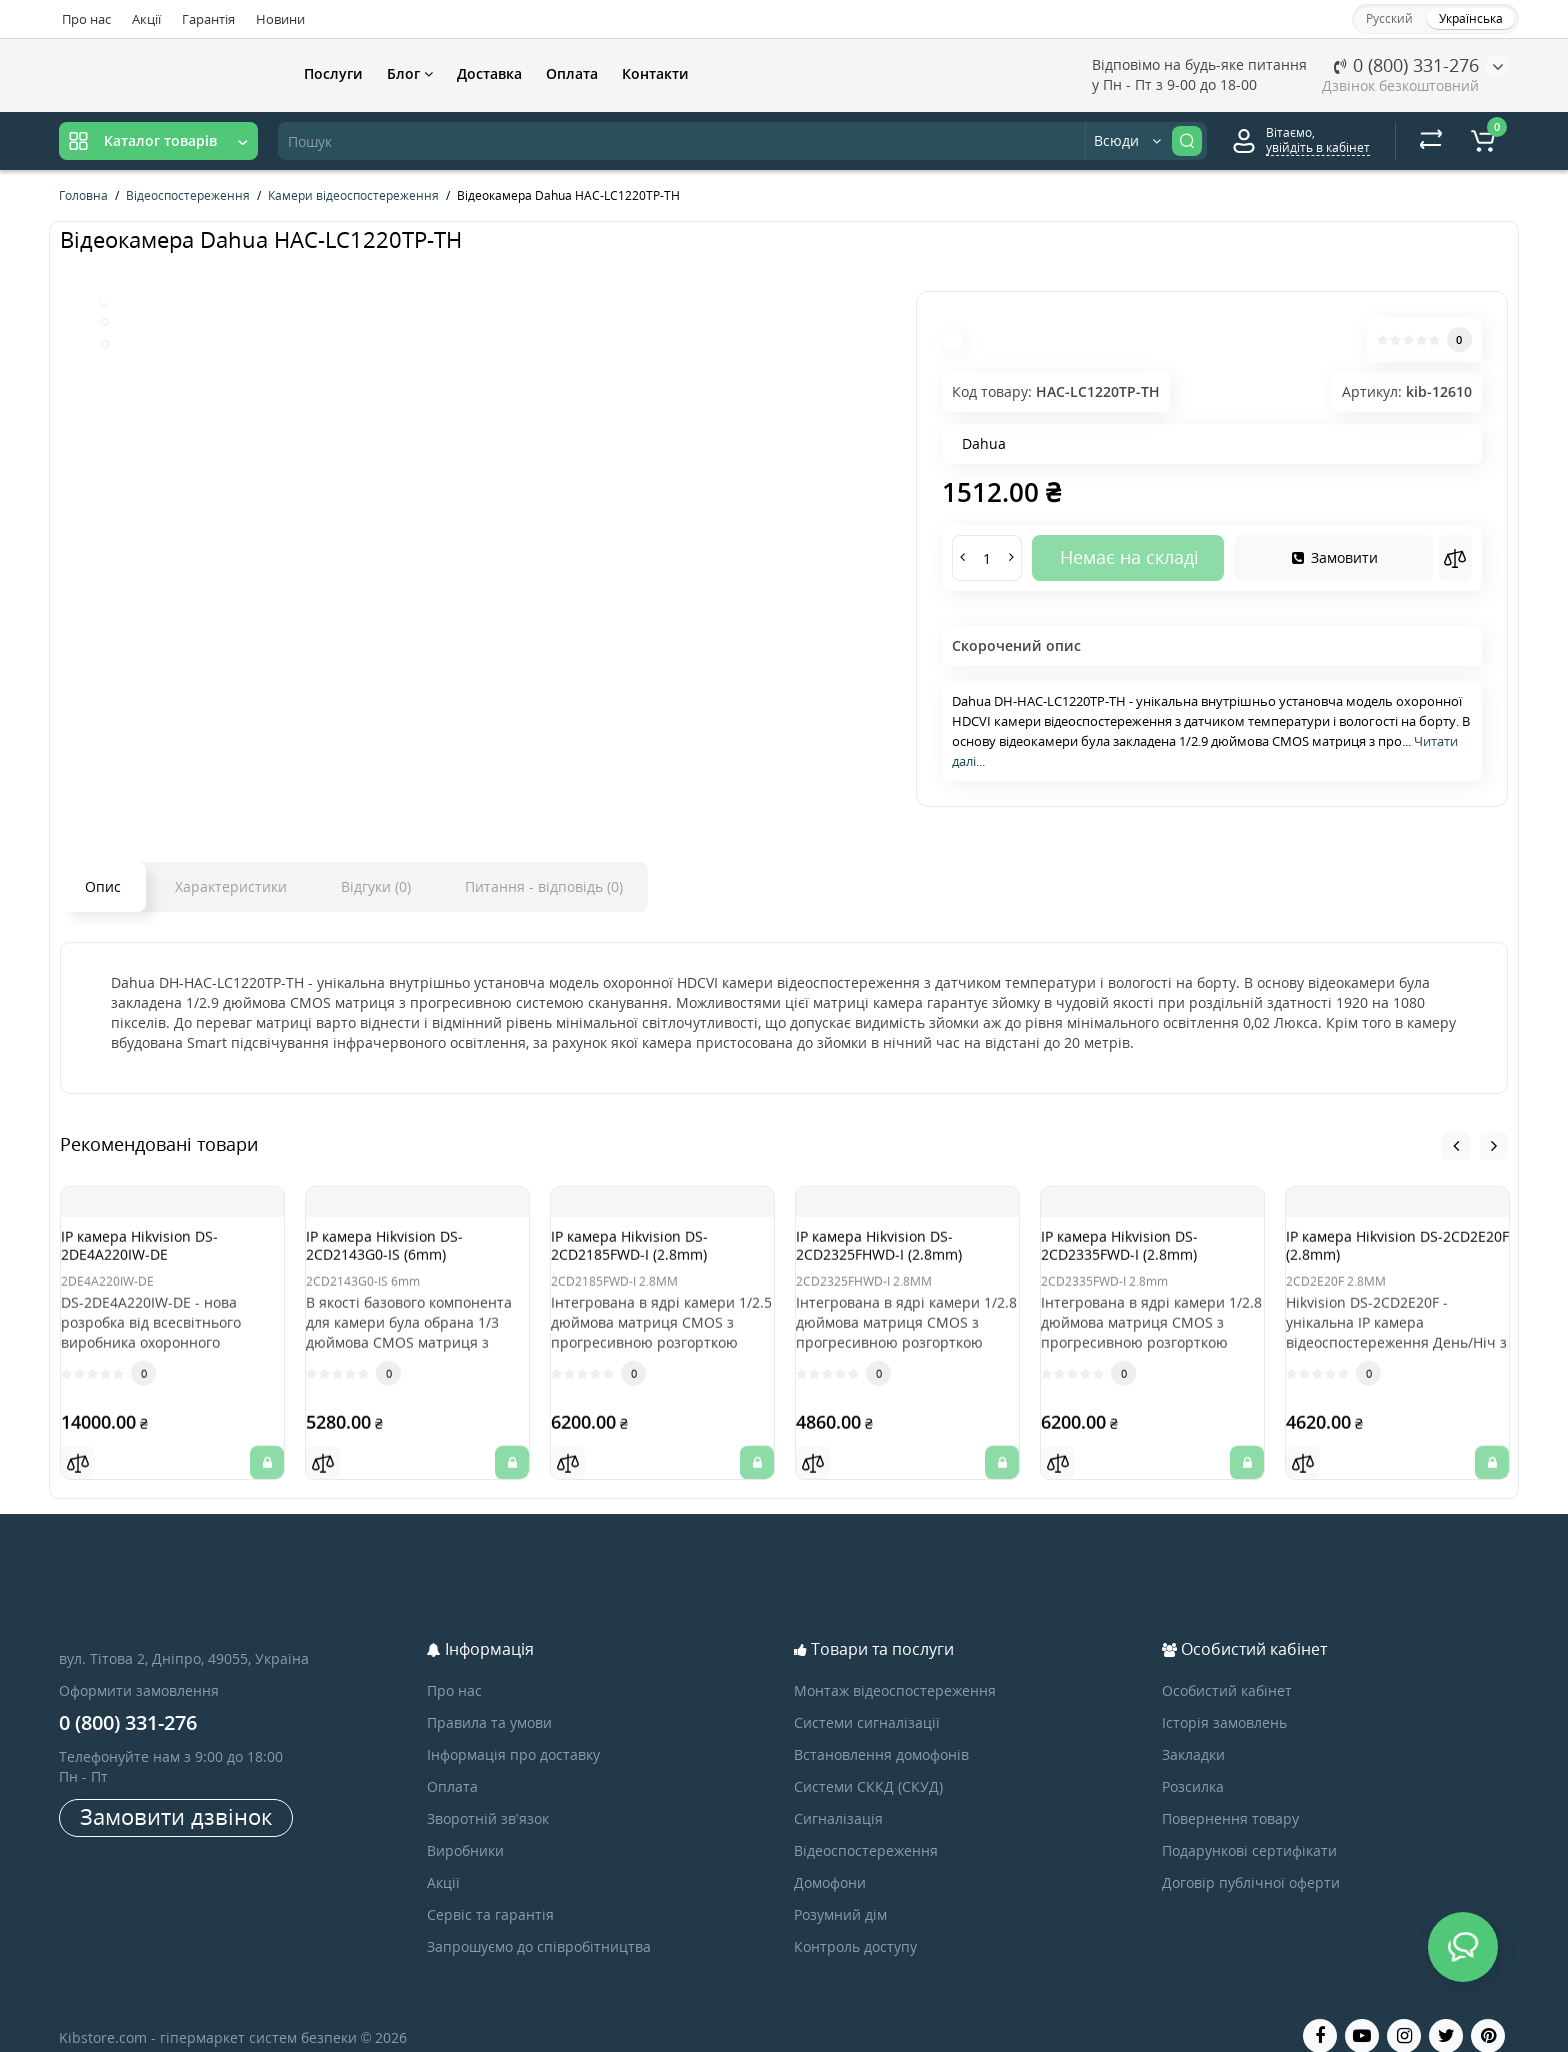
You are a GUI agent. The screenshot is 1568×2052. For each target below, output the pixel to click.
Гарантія (208, 19)
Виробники (465, 1825)
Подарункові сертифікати (1249, 1825)
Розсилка (1193, 1761)
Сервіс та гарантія (490, 1889)
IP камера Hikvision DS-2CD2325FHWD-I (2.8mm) (899, 1254)
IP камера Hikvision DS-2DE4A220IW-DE (159, 1254)
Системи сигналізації (867, 1697)
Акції (146, 19)
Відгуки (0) (376, 886)
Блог (410, 73)
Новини (280, 19)
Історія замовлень (1224, 1697)
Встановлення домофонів (881, 1729)
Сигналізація (838, 1793)
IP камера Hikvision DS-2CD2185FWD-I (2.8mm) (649, 1254)
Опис (103, 886)
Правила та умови (489, 1697)
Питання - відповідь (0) (544, 886)
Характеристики (231, 886)
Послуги (333, 73)
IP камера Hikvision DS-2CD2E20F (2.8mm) (1384, 1254)
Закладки (1193, 1729)
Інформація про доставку (513, 1729)
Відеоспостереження (866, 1825)
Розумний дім (840, 1889)
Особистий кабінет (1227, 1665)
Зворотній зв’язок (488, 1793)
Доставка (489, 73)
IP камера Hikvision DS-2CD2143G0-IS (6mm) (404, 1254)
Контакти (655, 73)
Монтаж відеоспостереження (895, 1665)
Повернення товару (1230, 1793)
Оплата (572, 73)
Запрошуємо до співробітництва (539, 1921)
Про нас (86, 19)
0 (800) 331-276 (1406, 65)
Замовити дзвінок (176, 1791)
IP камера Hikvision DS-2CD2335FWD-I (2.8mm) (1139, 1254)
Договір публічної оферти (1251, 1857)
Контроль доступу (855, 1921)
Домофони (830, 1857)
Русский (1389, 18)
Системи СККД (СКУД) (868, 1761)
